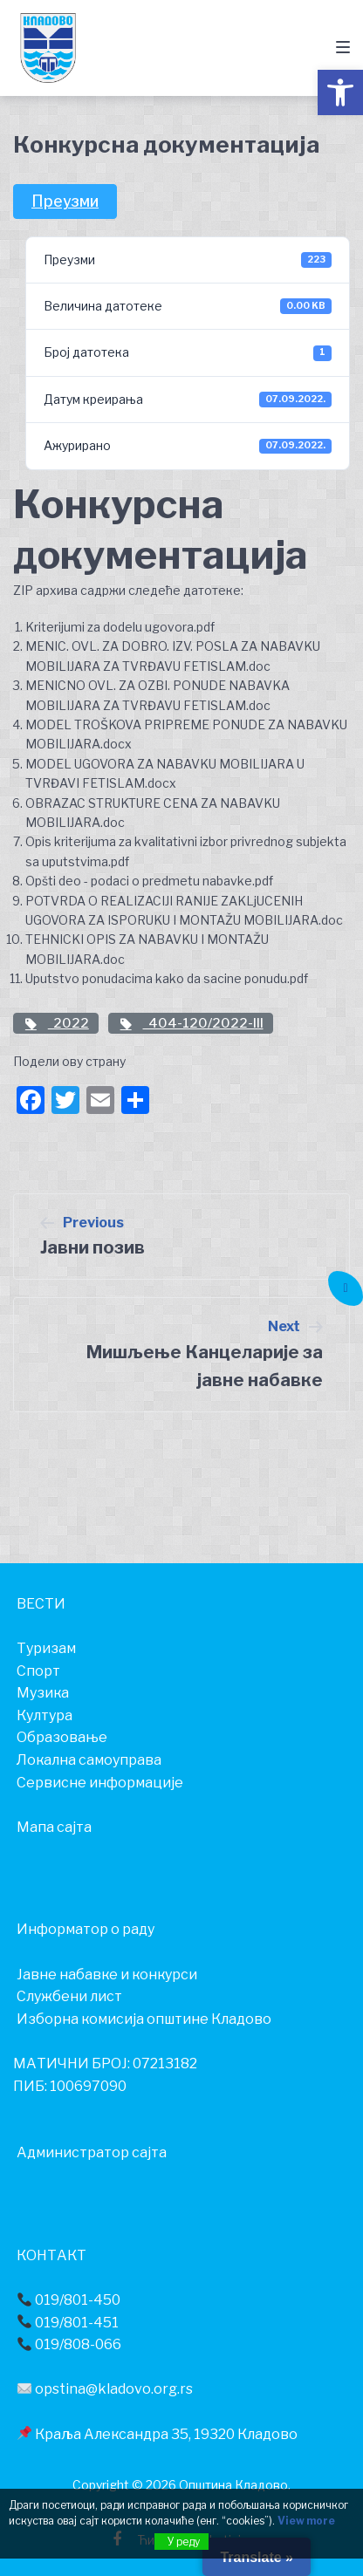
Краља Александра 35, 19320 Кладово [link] (157, 2434)
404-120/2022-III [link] (191, 1023)
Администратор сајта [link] (92, 2152)
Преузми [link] (65, 201)
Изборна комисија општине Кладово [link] (144, 2019)
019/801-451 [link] (68, 2322)
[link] (340, 92)
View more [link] (306, 2520)
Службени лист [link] (69, 1996)
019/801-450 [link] (68, 2300)
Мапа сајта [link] (54, 1827)
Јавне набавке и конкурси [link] (107, 1974)
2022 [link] (56, 1023)
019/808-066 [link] (69, 2344)
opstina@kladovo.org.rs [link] (105, 2389)
